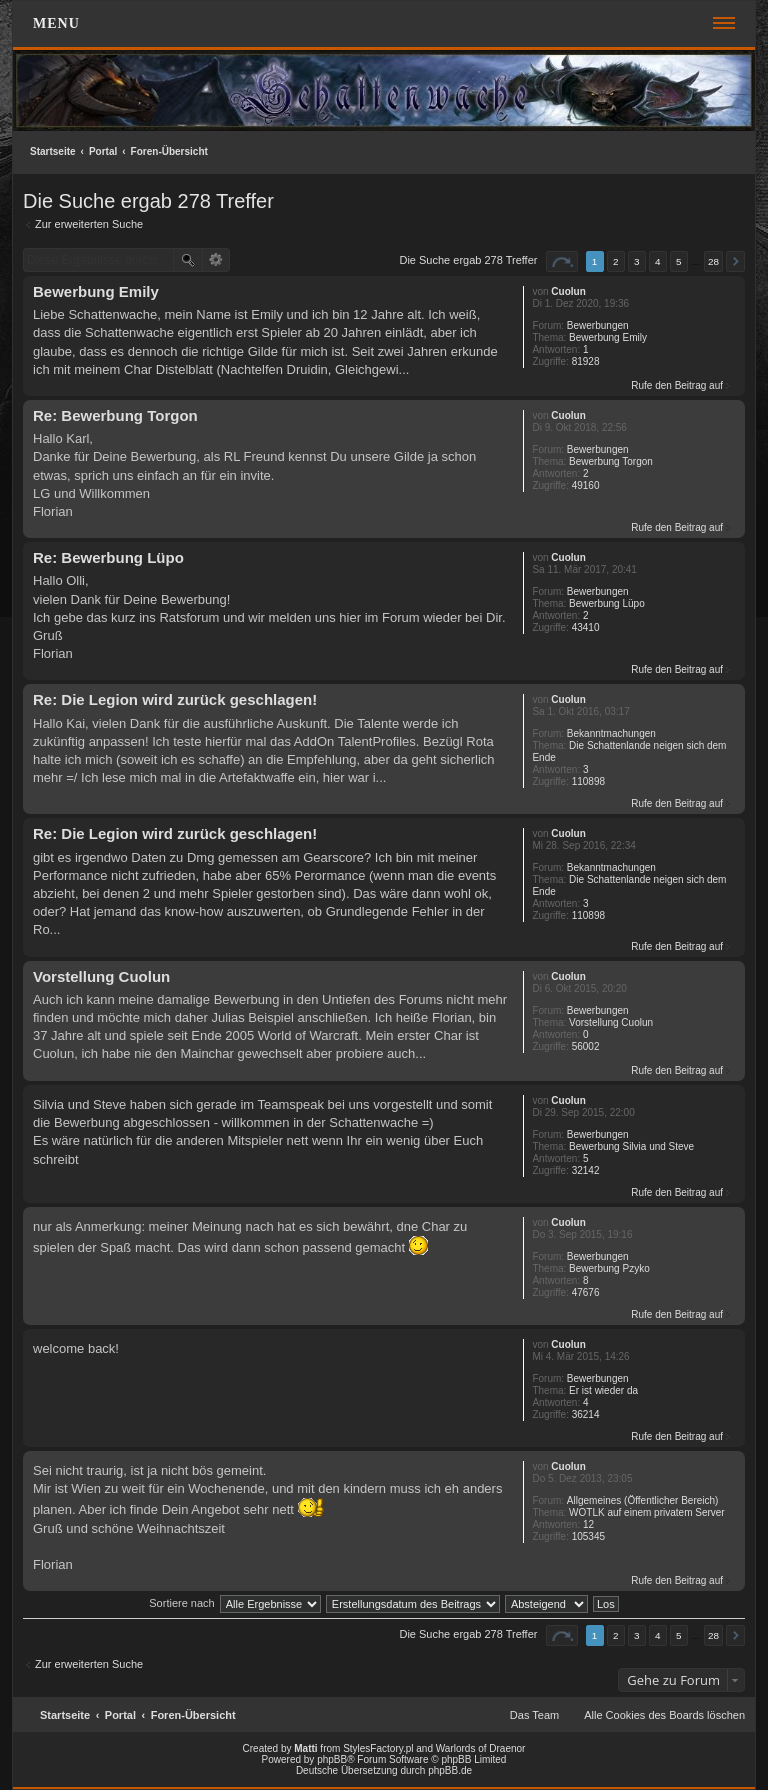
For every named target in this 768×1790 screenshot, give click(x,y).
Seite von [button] (562, 261)
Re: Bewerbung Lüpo (108, 557)
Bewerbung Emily (608, 337)
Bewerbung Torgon (611, 461)
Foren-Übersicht (169, 151)
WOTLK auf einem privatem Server (647, 1512)
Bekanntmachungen (611, 733)
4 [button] (658, 261)
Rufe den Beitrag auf (677, 385)
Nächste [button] (735, 261)
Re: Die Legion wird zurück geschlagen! (175, 699)
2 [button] (616, 261)
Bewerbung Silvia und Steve (631, 1146)
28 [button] (713, 261)
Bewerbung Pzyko (609, 1268)
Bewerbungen (598, 325)
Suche (188, 260)
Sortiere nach (181, 1603)
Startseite (53, 151)
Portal (103, 151)
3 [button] (637, 261)
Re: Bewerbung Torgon (115, 415)
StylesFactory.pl (378, 1748)
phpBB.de (450, 1770)
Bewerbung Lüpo (607, 603)
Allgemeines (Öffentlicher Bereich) (643, 1500)
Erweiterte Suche (216, 260)
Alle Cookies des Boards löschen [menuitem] (664, 1715)
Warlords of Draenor (481, 1748)
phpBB (332, 1759)
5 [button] (679, 261)
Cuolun (568, 291)
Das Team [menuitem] (534, 1715)
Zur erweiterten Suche (89, 224)
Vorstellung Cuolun (611, 1022)
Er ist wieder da (603, 1390)
